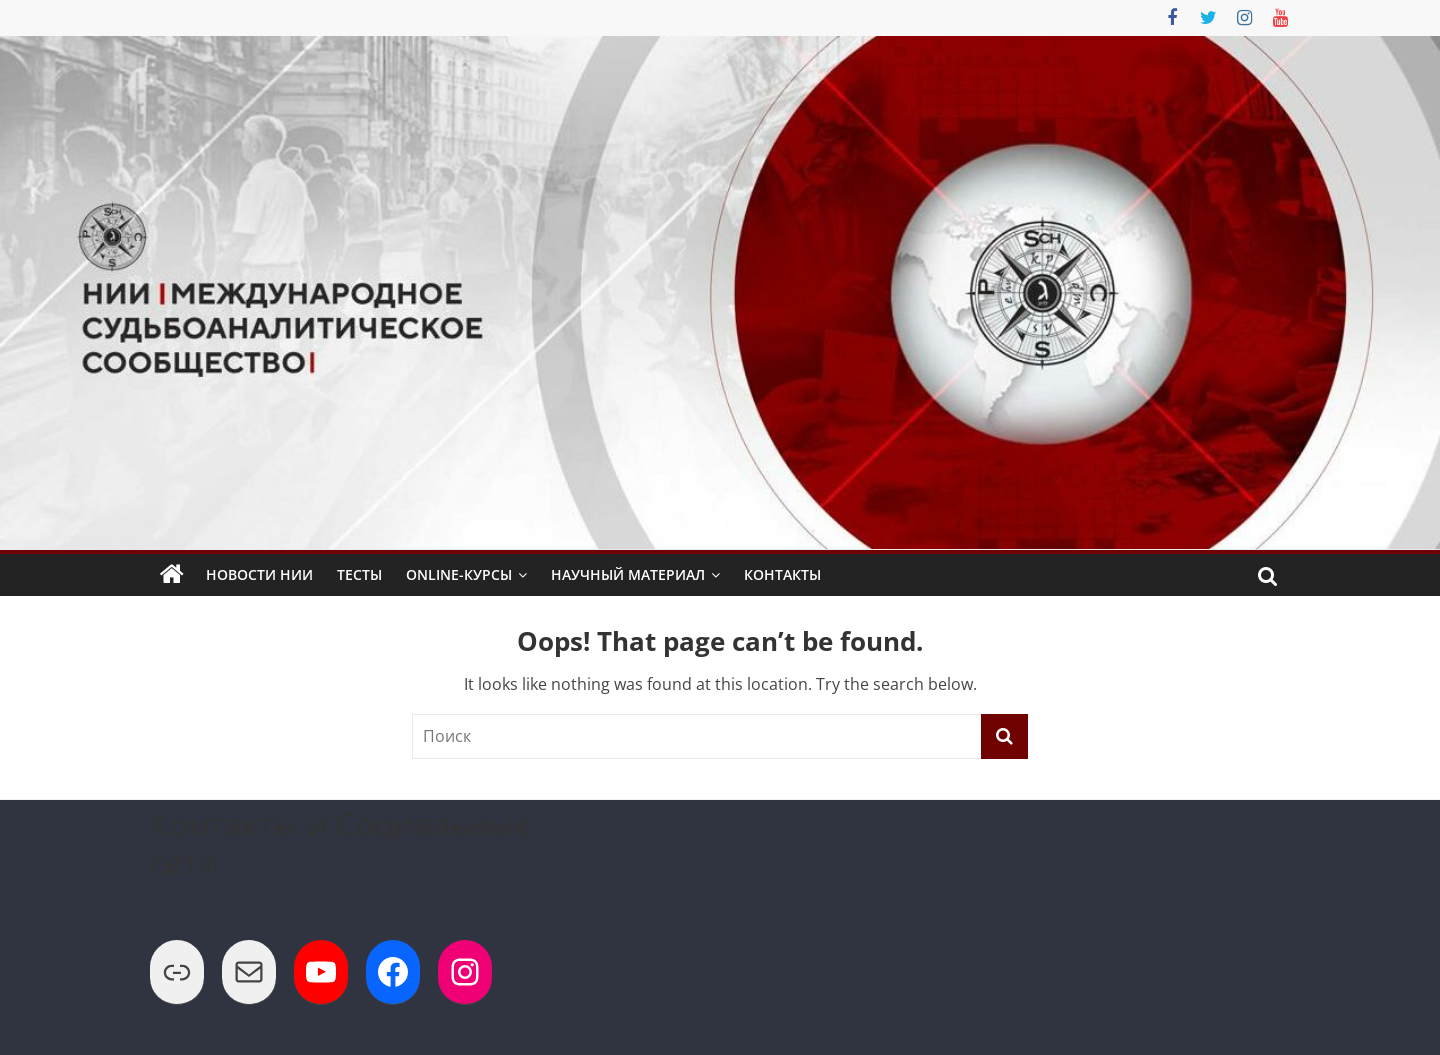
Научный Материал (628, 574)
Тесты (359, 574)
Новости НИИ (259, 574)
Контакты (782, 574)
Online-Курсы (459, 574)
